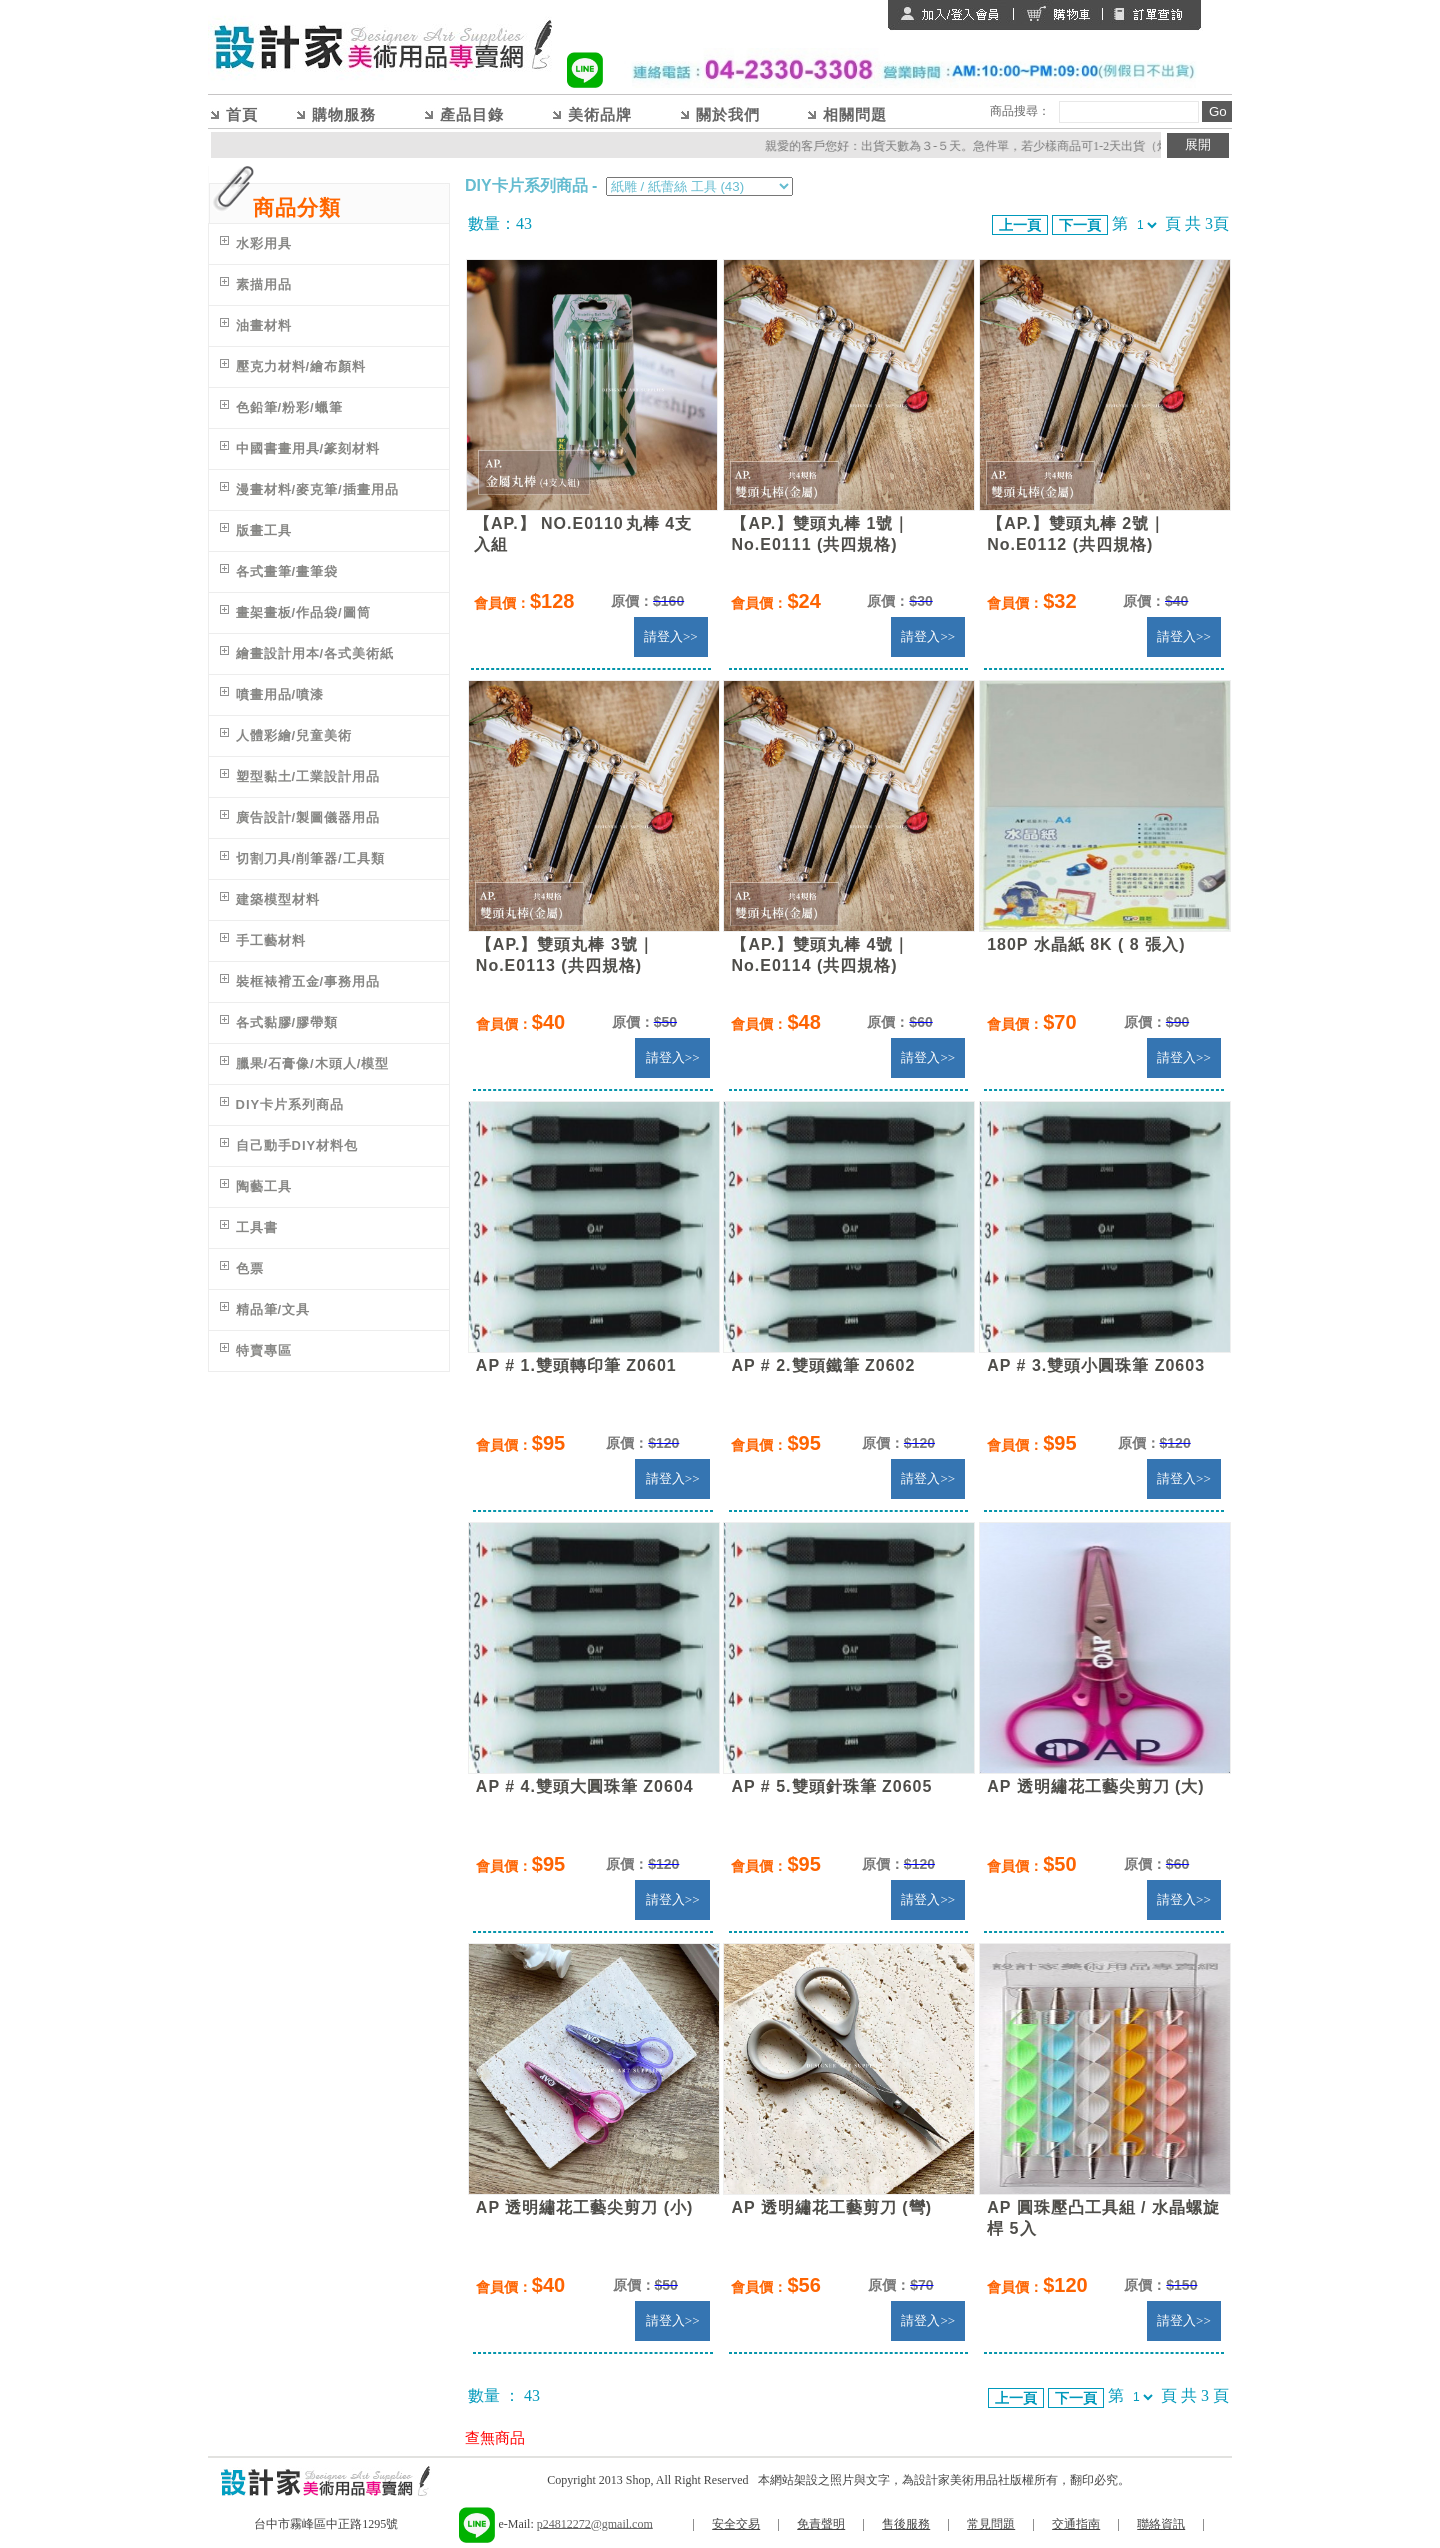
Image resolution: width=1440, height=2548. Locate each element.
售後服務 (906, 2524)
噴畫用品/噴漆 (280, 694)
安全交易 (736, 2524)
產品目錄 (472, 114)
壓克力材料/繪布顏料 (301, 366)
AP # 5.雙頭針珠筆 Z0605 (831, 1786)
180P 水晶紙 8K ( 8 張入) (1086, 944)
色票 (250, 1268)
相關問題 (855, 114)
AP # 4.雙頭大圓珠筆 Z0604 (585, 1786)
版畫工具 (264, 530)
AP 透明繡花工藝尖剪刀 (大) (1095, 1786)
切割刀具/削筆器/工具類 (310, 858)
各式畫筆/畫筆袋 (287, 571)
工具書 (257, 1227)
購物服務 (344, 114)
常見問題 (991, 2524)
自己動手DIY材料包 (297, 1145)
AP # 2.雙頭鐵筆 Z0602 (823, 1365)
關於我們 (728, 114)
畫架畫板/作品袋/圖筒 (303, 612)
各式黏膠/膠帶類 (287, 1022)
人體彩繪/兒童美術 (294, 735)
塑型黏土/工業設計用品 (308, 776)
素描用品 (264, 284)
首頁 (242, 114)
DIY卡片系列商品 (290, 1104)
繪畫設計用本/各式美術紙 (315, 653)
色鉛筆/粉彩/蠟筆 (289, 407)
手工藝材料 (271, 940)
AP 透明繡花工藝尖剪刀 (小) (584, 2207)
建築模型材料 (278, 899)
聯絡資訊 (1161, 2524)
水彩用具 (264, 243)
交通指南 (1076, 2524)
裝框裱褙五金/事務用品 (308, 981)
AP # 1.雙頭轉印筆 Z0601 (576, 1365)
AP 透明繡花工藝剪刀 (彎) (831, 2207)
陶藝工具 (264, 1186)
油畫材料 (264, 325)
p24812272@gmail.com (595, 2523)
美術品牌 (600, 114)
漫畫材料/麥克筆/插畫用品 (317, 489)
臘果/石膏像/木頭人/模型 (313, 1063)
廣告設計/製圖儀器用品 (308, 817)
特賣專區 (264, 1350)
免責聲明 (821, 2524)
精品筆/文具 (273, 1309)
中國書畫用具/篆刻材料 (308, 448)
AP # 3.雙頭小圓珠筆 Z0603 (1096, 1365)
